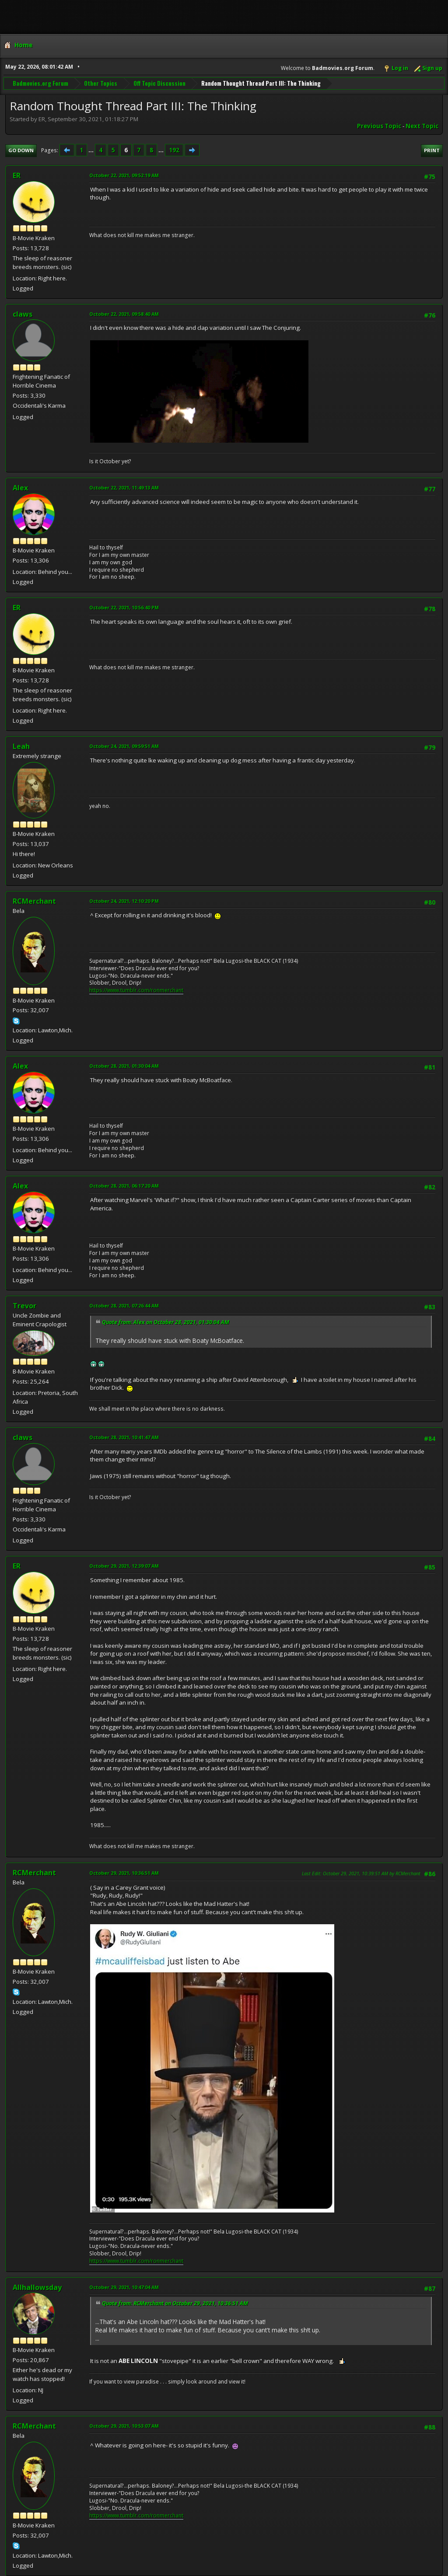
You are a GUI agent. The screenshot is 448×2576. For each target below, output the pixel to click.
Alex (20, 488)
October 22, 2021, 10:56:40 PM (124, 607)
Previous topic (379, 126)
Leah (21, 746)
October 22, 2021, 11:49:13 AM (124, 487)
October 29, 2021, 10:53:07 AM (124, 2425)
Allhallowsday (37, 2287)
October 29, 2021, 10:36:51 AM (124, 1873)
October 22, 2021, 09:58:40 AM (124, 314)
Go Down (21, 150)
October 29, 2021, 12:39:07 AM (124, 1565)
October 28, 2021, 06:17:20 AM (124, 1185)
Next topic (422, 126)
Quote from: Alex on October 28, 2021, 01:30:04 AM (165, 1322)
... (91, 150)
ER (17, 175)
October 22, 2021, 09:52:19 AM (124, 175)
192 (174, 150)
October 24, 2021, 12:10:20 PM (124, 901)
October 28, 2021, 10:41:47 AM (124, 1437)
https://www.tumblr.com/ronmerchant (136, 990)
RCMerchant (34, 901)
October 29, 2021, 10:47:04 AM (124, 2287)
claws (22, 314)
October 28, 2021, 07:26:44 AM (124, 1305)
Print (432, 150)
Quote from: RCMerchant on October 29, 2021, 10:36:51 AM (175, 2303)
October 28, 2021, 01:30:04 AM (124, 1066)
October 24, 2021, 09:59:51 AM (124, 746)
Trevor (24, 1306)
